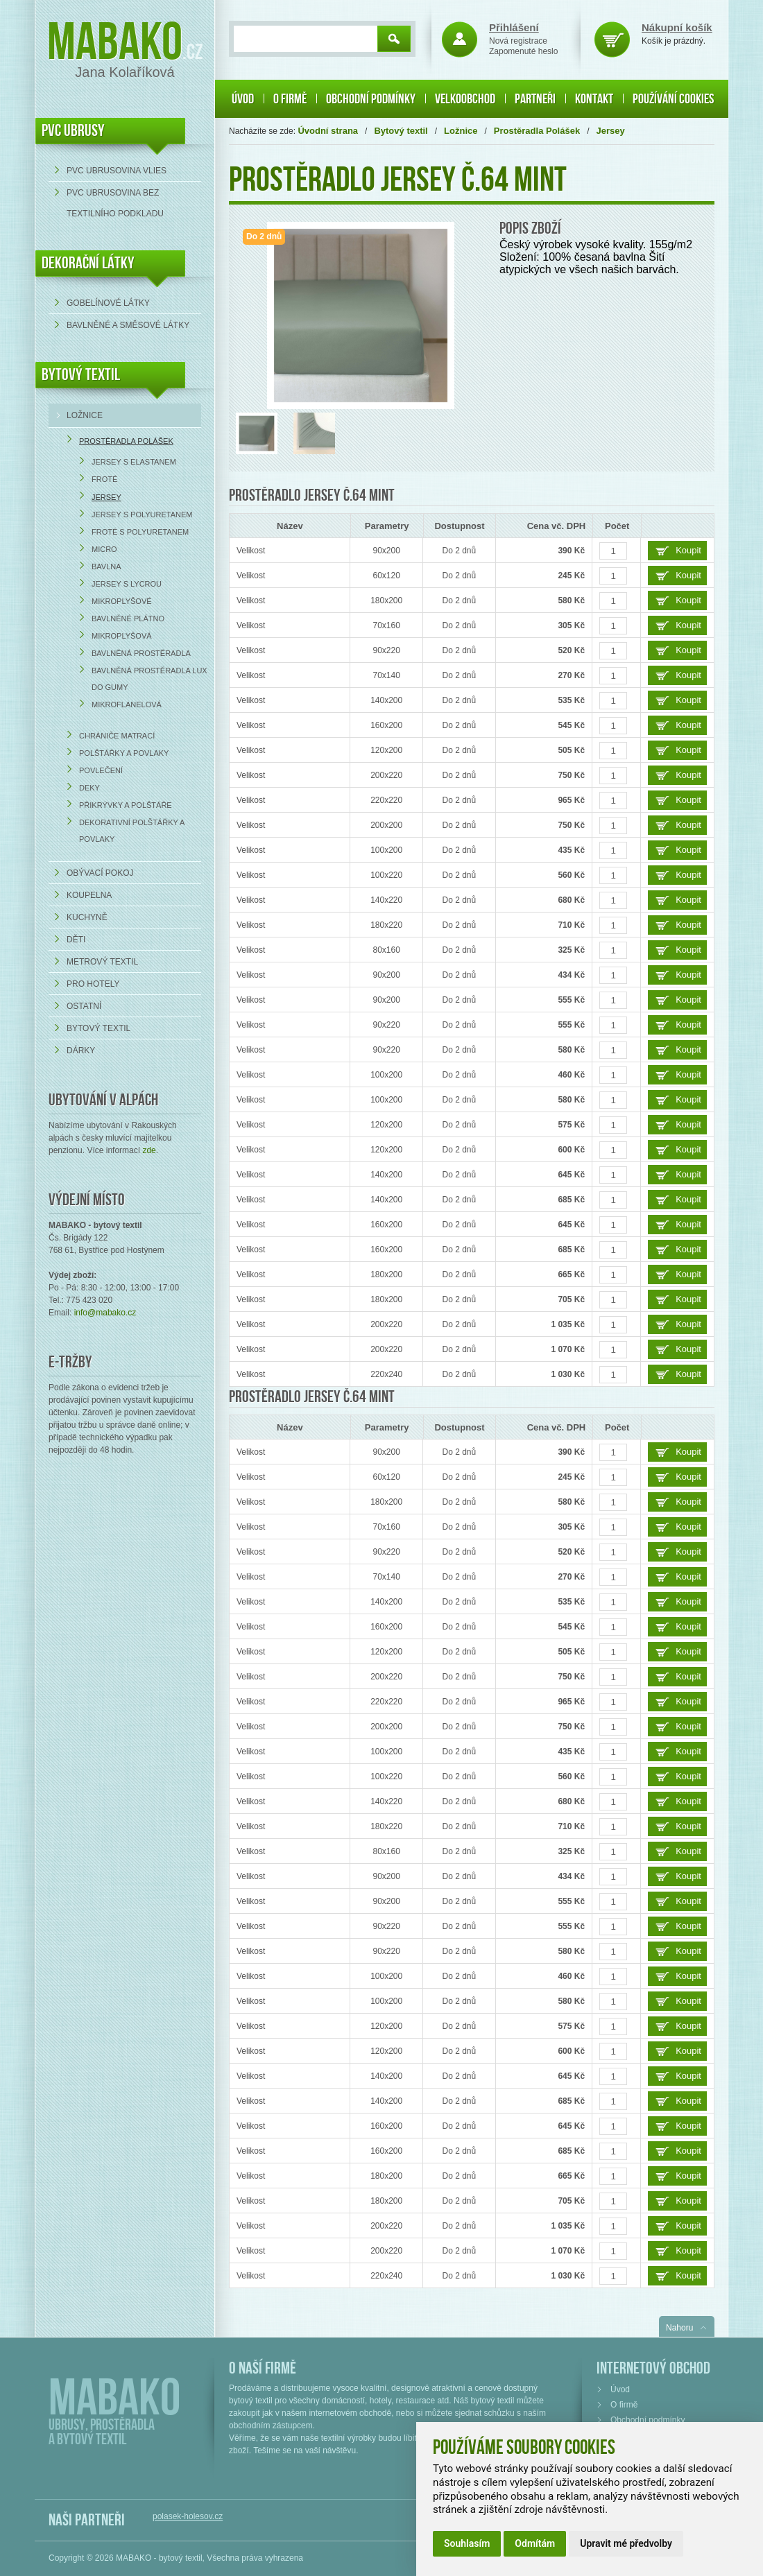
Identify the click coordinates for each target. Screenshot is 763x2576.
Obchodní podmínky (370, 99)
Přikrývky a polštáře (125, 805)
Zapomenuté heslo (523, 51)
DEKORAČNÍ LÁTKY (88, 263)
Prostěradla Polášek (126, 441)
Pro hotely (93, 984)
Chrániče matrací (117, 736)
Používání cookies (673, 99)
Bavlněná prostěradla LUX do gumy (149, 678)
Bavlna (106, 566)
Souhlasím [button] (467, 2543)
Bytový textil (81, 375)
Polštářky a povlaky (124, 753)
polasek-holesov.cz (188, 2516)
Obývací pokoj (100, 873)
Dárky (81, 1050)
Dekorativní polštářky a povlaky (132, 830)
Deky (89, 788)
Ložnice (85, 415)
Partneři (535, 99)
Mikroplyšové (122, 601)
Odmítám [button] (535, 2543)
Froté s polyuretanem (140, 532)
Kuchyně (87, 917)
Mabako (114, 43)
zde (148, 1150)
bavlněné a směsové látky (128, 325)
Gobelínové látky (108, 303)
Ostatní (84, 1006)
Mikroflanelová (127, 704)
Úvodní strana (328, 131)
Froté (104, 479)
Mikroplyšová (122, 636)
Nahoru (679, 2328)
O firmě (290, 99)
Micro (104, 549)
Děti (76, 939)
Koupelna (89, 895)
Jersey (106, 497)
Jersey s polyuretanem (142, 514)
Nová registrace (518, 41)
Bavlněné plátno (128, 618)
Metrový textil (102, 962)
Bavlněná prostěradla (141, 653)
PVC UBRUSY (73, 131)
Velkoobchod (465, 99)
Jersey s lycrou (127, 584)
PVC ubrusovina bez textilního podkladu (115, 203)
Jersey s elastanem (134, 462)
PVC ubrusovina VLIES (116, 170)
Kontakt (594, 99)
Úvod (243, 99)
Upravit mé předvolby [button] (626, 2543)
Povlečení (101, 770)
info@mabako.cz (105, 1312)
